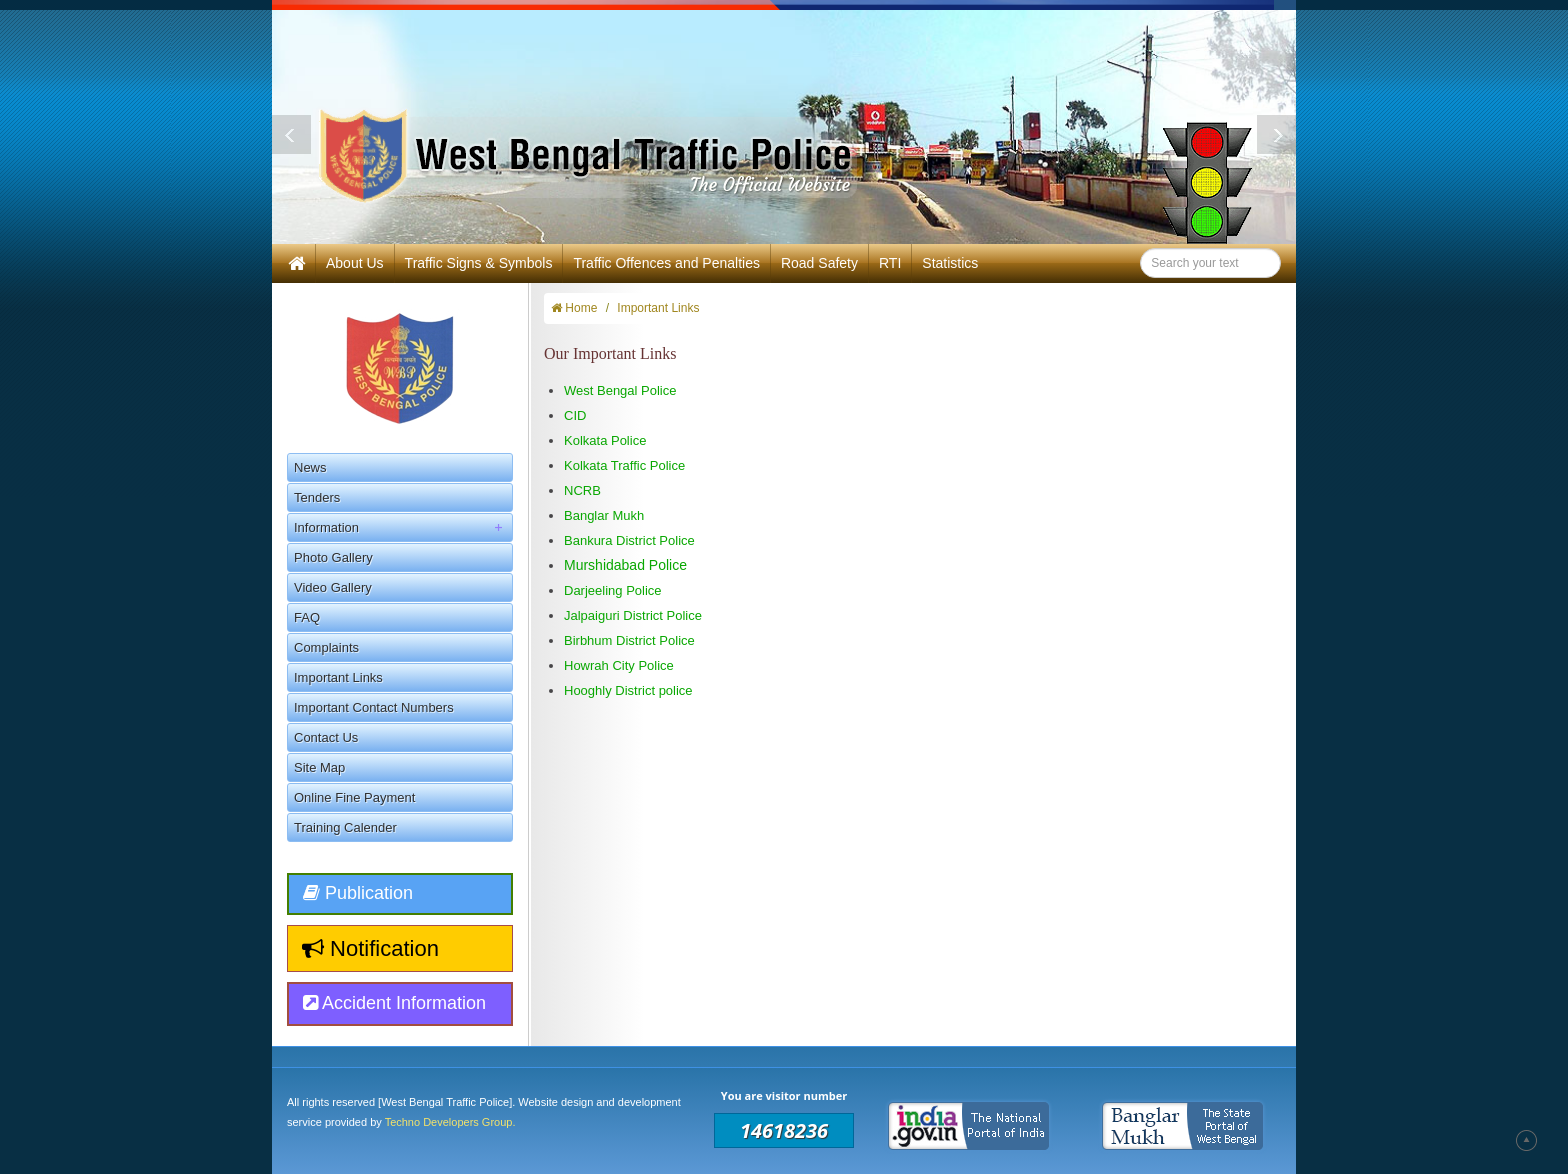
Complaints (326, 647)
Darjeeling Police (614, 590)
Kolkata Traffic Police (624, 465)
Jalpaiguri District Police (633, 615)
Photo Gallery (333, 557)
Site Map (319, 767)
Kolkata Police (605, 440)
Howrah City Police (619, 665)
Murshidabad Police (625, 565)
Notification (370, 948)
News (310, 467)
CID (575, 415)
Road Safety (819, 263)
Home (574, 308)
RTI (890, 263)
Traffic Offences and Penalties (666, 263)
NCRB (582, 490)
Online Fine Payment (354, 797)
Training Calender (345, 827)
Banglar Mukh (604, 515)
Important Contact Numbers (374, 707)
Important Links (338, 677)
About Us (355, 263)
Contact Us (326, 737)
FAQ (307, 617)
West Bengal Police (620, 390)
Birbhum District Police (629, 640)
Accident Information (394, 1003)
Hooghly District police (628, 690)
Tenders (317, 497)
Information (403, 527)
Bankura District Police (629, 540)
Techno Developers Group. (450, 1122)
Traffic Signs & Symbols (479, 263)
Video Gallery (333, 587)
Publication (358, 893)
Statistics (950, 263)
